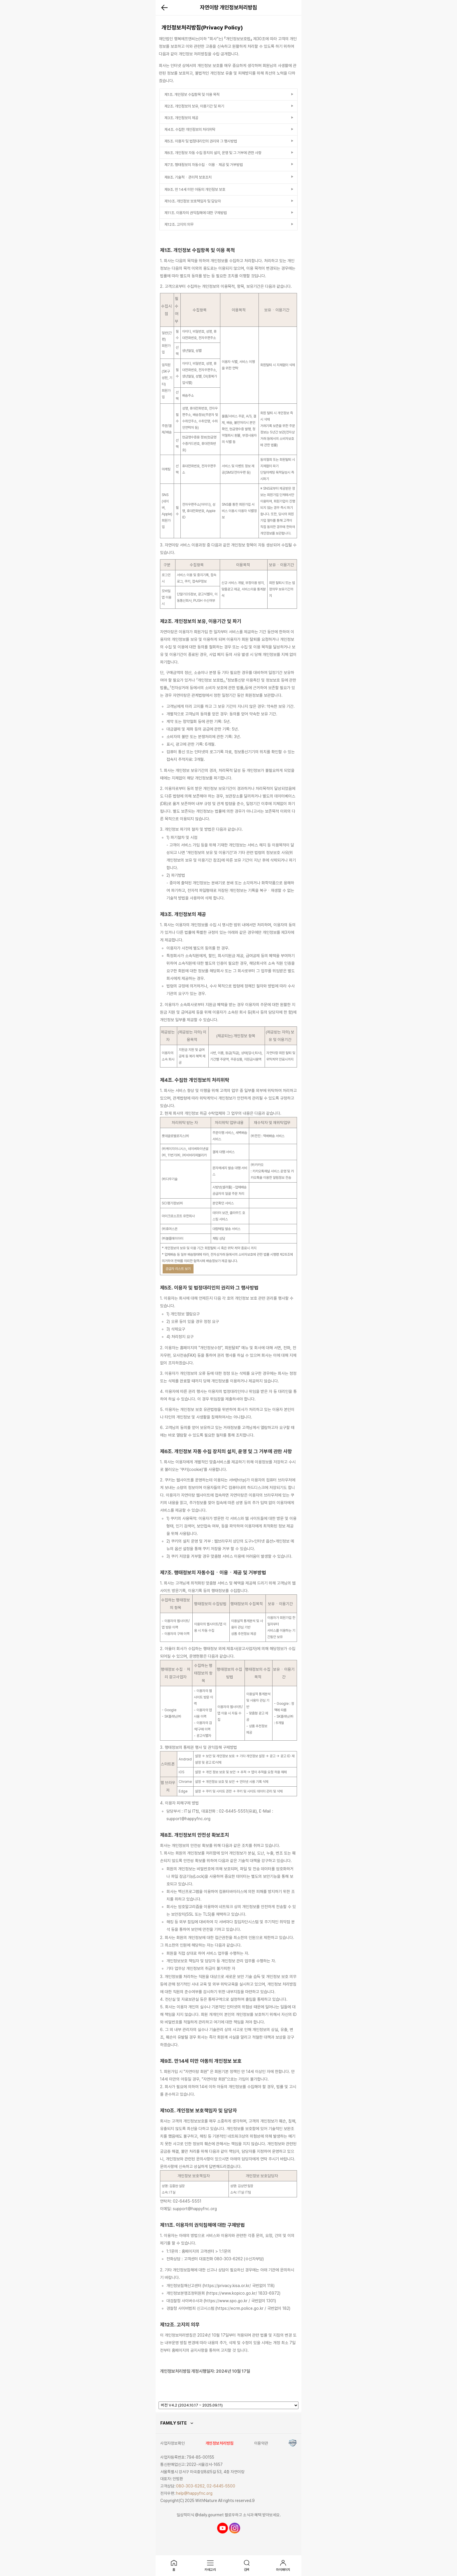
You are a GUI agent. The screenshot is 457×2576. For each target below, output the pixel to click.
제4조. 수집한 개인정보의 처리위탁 (189, 129)
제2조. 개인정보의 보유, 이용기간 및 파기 (194, 106)
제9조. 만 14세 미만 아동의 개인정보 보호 (194, 189)
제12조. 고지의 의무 (179, 224)
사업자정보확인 (172, 2443)
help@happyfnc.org (194, 2493)
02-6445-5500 (221, 2486)
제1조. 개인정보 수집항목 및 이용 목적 (191, 94)
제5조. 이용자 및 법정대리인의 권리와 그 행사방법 (200, 141)
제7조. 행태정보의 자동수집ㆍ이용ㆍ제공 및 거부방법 (203, 165)
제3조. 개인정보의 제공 (181, 118)
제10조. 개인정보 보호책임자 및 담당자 (192, 201)
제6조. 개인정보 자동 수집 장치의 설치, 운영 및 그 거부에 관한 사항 (212, 153)
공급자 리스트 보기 (178, 1269)
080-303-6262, (191, 2486)
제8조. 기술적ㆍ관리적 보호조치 (188, 177)
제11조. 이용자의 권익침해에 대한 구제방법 (195, 213)
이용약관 (261, 2443)
